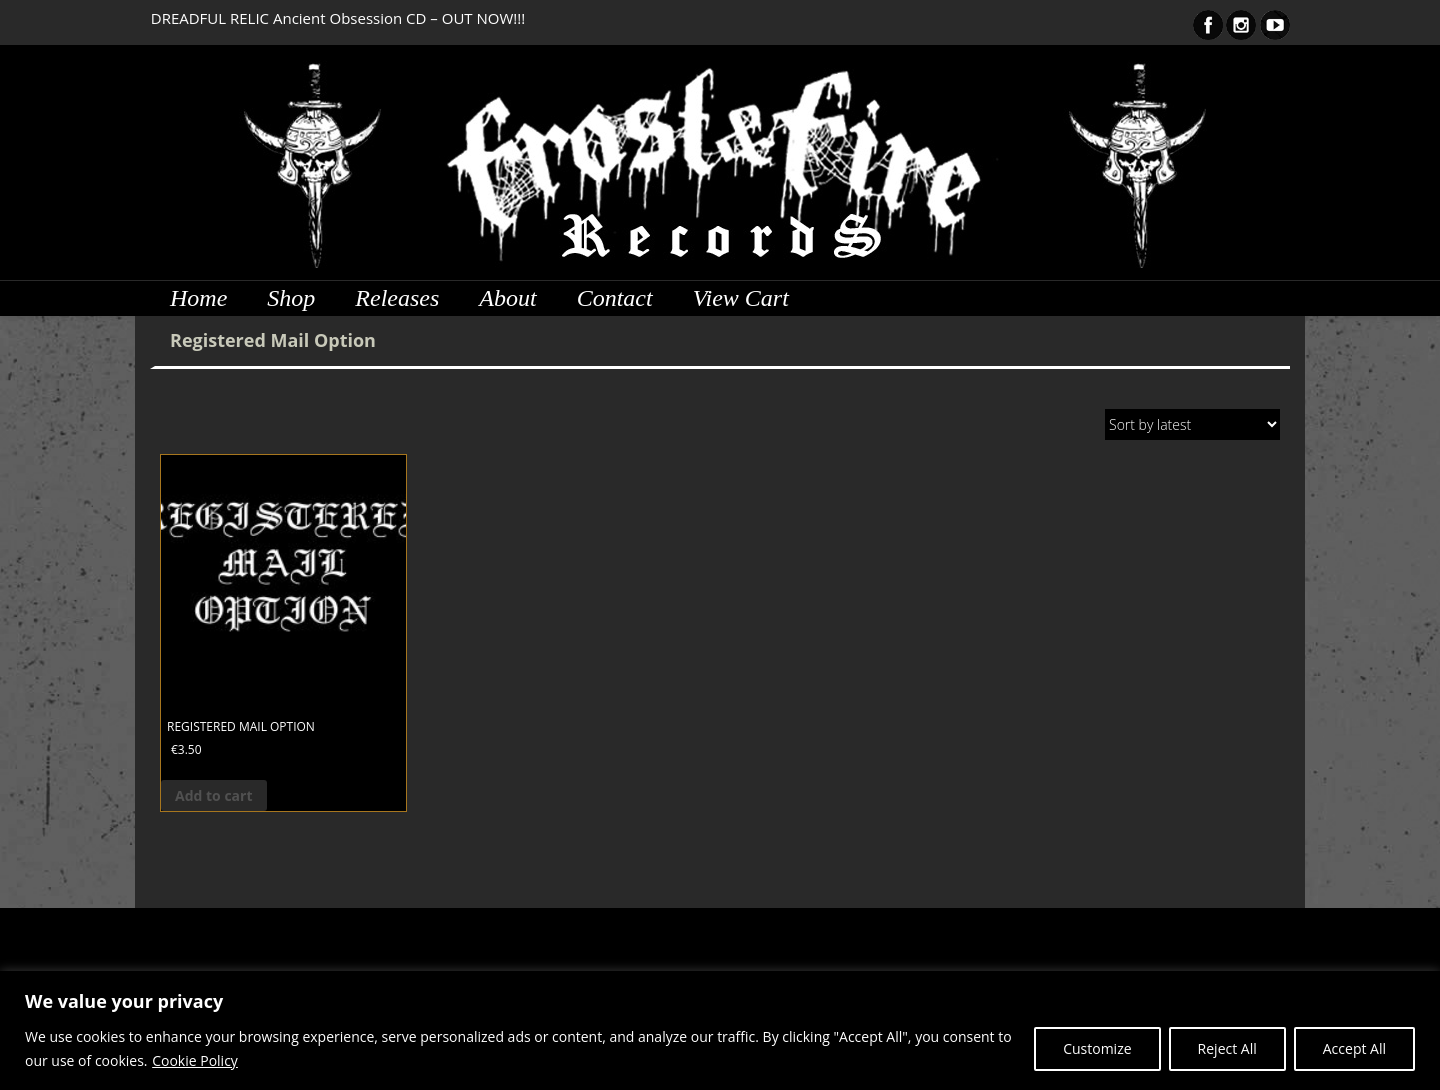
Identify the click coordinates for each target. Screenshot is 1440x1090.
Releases (397, 298)
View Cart (741, 298)
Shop (291, 298)
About (507, 298)
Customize (1097, 1048)
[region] (720, 1030)
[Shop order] (1192, 424)
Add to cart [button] (214, 795)
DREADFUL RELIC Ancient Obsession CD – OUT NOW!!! (338, 18)
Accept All (1354, 1048)
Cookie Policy (195, 1060)
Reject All (1227, 1048)
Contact (615, 298)
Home (198, 298)
